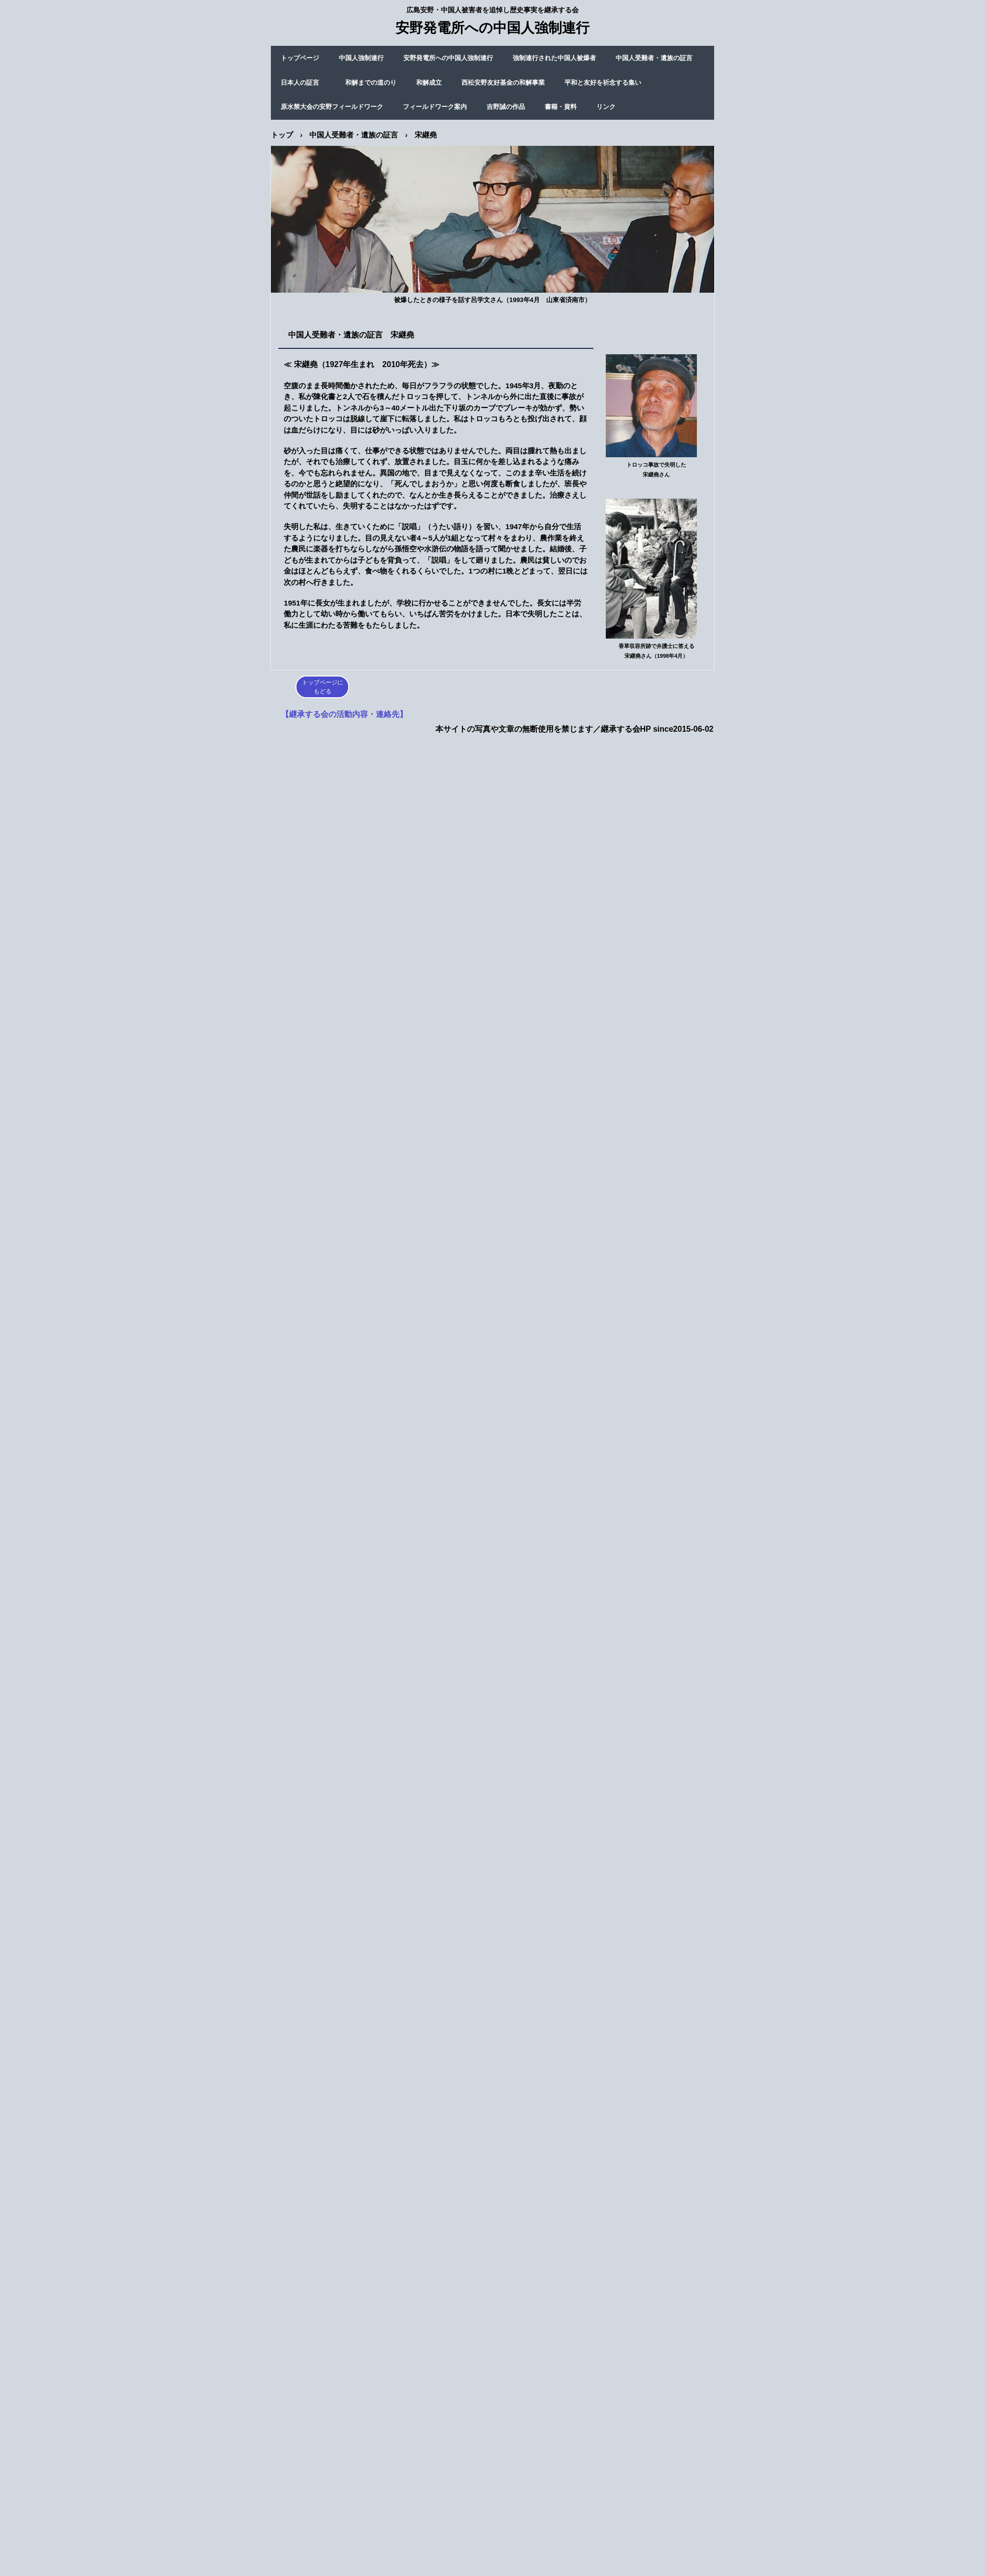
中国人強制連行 (361, 58)
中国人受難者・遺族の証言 (654, 58)
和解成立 (429, 82)
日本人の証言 (303, 82)
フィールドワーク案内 (435, 106)
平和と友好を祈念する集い (602, 82)
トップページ (300, 58)
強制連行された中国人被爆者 (554, 58)
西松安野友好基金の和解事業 (503, 82)
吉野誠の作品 (506, 106)
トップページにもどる (322, 687)
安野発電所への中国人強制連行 (448, 58)
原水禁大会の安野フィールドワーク (332, 106)
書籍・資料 (561, 106)
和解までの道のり (370, 82)
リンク (606, 106)
